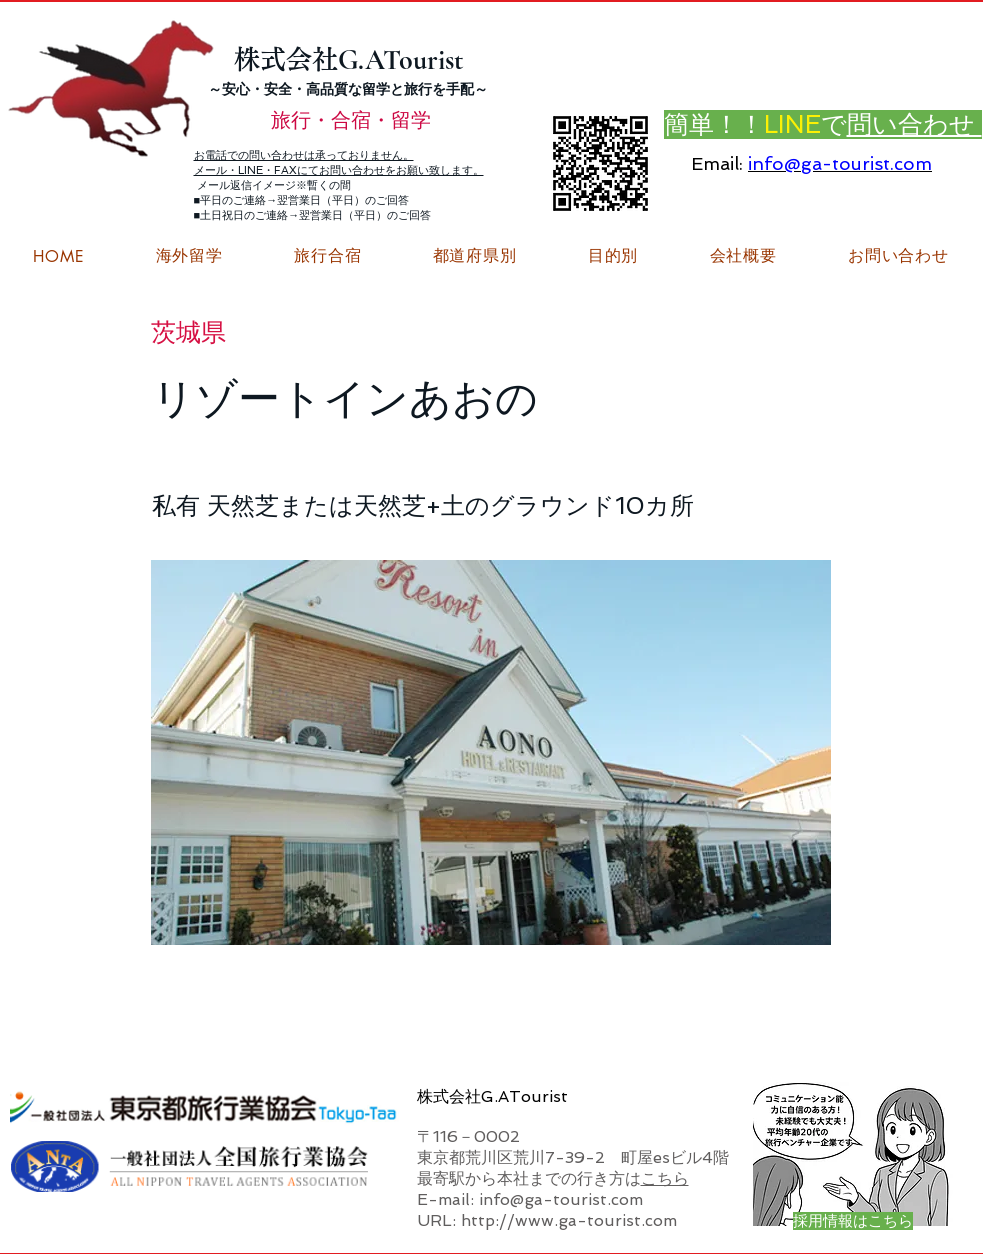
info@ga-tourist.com (840, 163)
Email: (717, 163)
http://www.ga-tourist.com (569, 1220)
